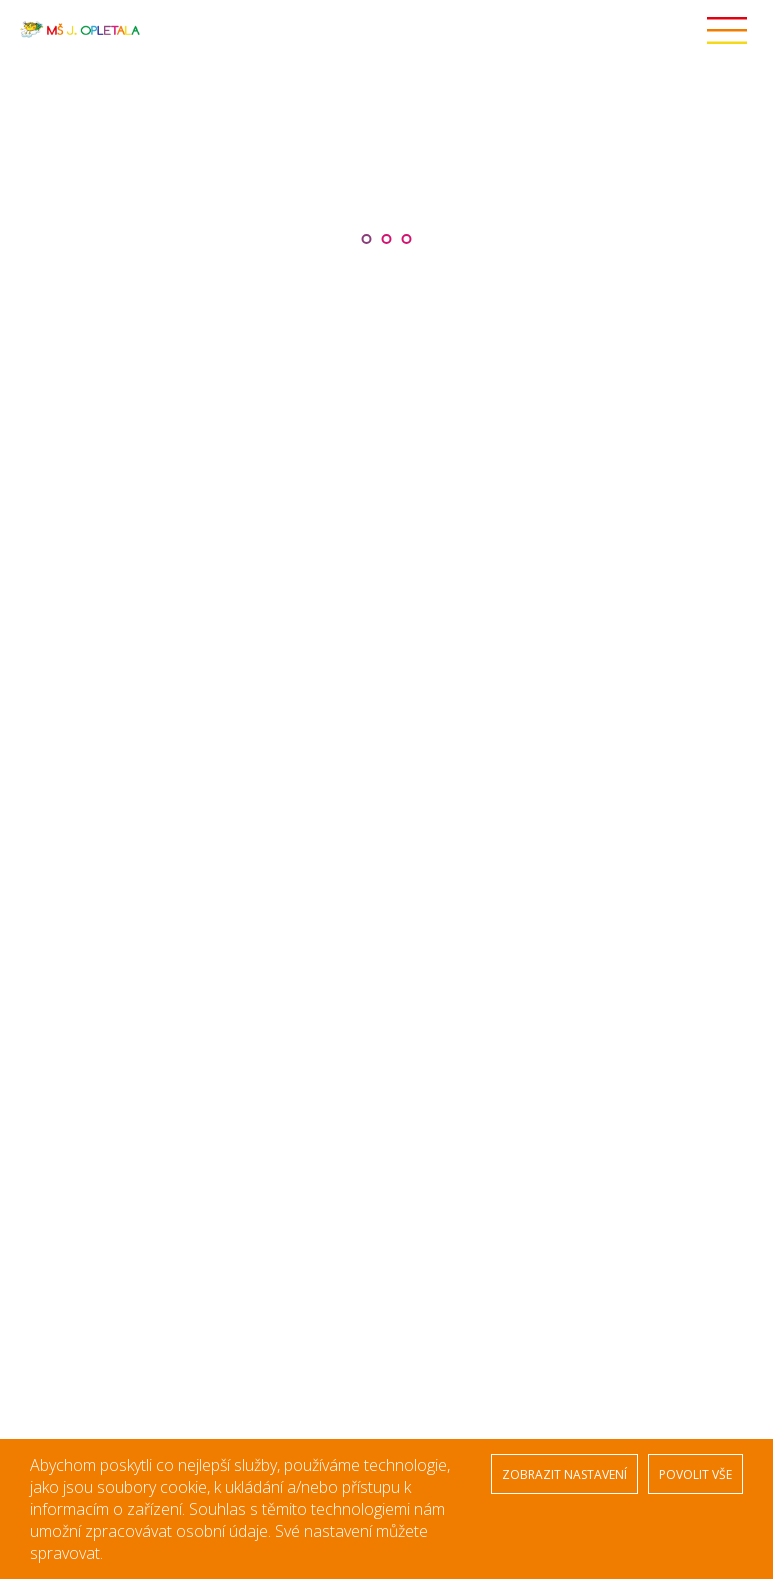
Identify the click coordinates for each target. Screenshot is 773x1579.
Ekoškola (60, 790)
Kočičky (439, 834)
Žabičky (440, 714)
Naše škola (66, 730)
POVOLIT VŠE (695, 1474)
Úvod (50, 710)
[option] (386, 168)
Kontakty (60, 870)
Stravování (66, 770)
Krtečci (438, 762)
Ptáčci (436, 786)
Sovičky (440, 858)
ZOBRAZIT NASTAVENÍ (564, 1474)
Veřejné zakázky (83, 810)
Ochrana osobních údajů (109, 850)
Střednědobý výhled (95, 830)
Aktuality (59, 750)
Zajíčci (437, 738)
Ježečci (439, 810)
